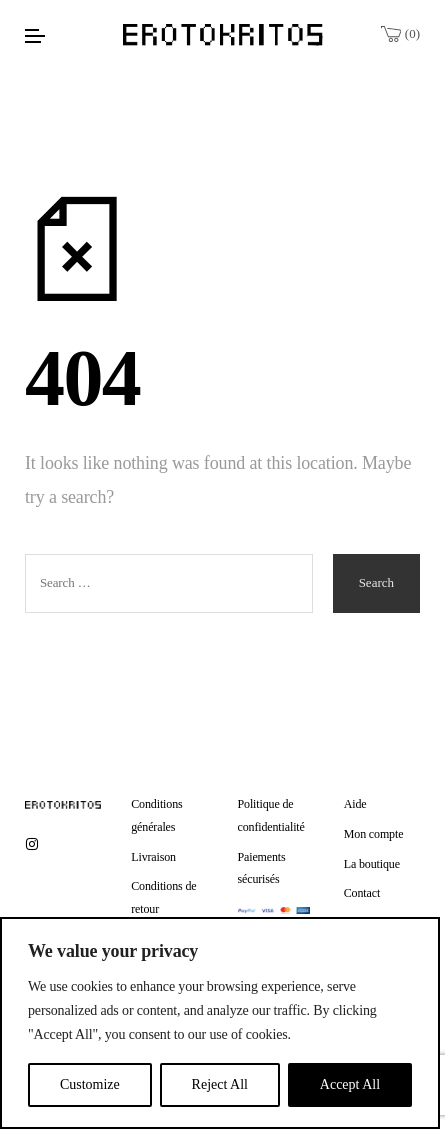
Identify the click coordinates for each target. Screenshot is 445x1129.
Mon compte (374, 834)
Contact (362, 893)
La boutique (372, 864)
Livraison (153, 857)
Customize (90, 1084)
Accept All (350, 1084)
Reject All (220, 1084)
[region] (220, 1023)
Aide (355, 804)
